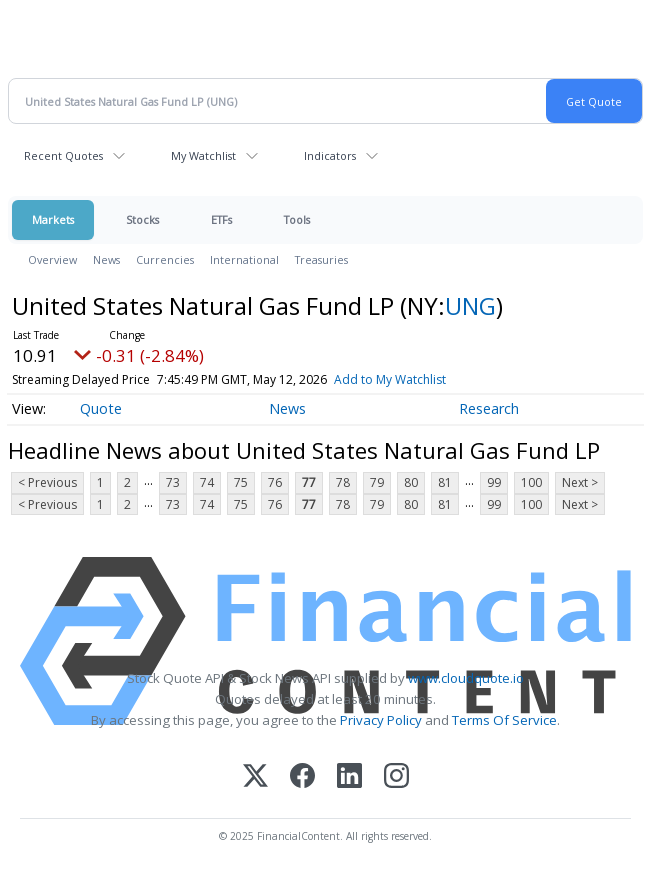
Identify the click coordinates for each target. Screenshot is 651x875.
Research (489, 408)
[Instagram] (396, 777)
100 (531, 482)
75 (241, 482)
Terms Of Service (504, 720)
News (106, 259)
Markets (53, 219)
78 (343, 482)
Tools (297, 219)
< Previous (47, 482)
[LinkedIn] (349, 777)
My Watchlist (203, 155)
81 (445, 482)
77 (309, 482)
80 (411, 482)
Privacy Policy (381, 720)
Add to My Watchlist (390, 379)
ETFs (221, 219)
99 (494, 482)
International (244, 259)
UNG (470, 305)
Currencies (165, 259)
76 (275, 482)
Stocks (142, 219)
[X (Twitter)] (255, 777)
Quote (101, 408)
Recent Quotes (63, 155)
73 (173, 482)
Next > (580, 482)
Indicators (330, 155)
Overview (52, 259)
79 (377, 482)
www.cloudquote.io (466, 678)
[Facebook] (302, 777)
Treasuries (321, 259)
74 (207, 482)
